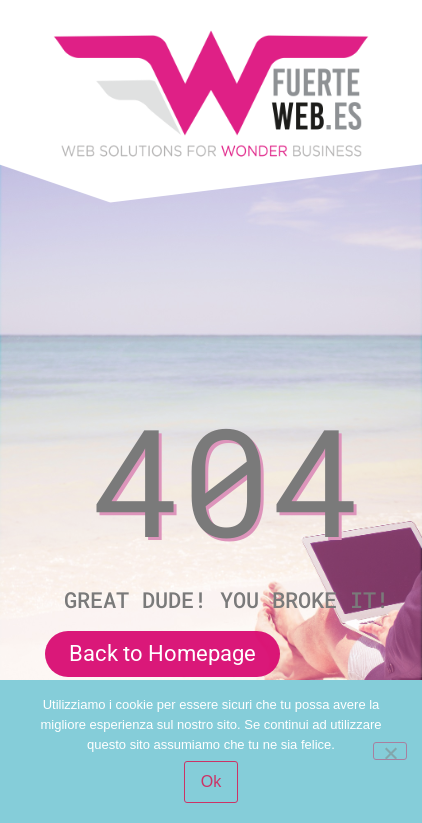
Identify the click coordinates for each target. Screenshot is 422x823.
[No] (390, 751)
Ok (211, 781)
